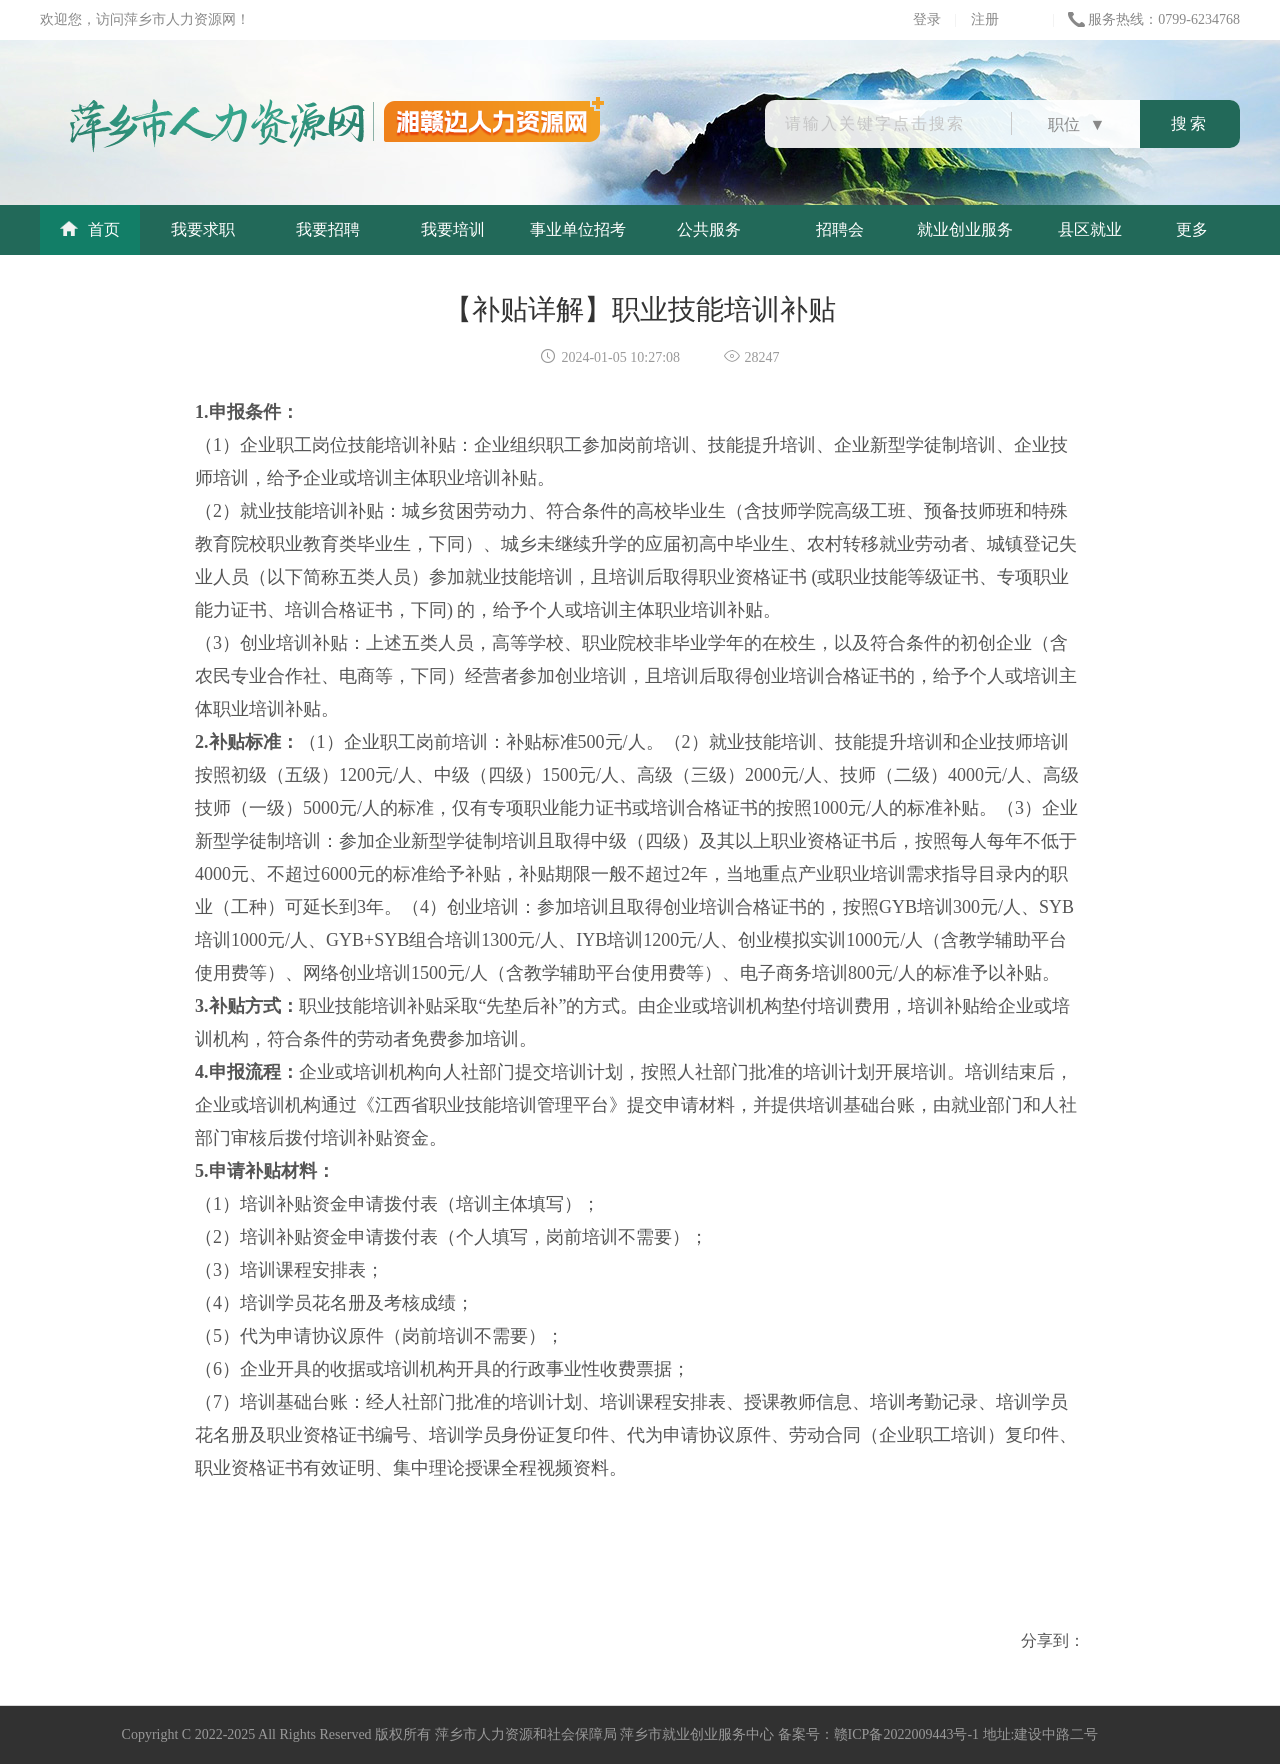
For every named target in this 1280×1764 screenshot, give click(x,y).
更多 (1192, 229)
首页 (90, 229)
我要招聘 (328, 229)
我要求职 (203, 229)
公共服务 (709, 229)
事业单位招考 (578, 229)
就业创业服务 (965, 229)
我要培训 (453, 229)
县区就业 (1090, 229)
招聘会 (840, 229)
